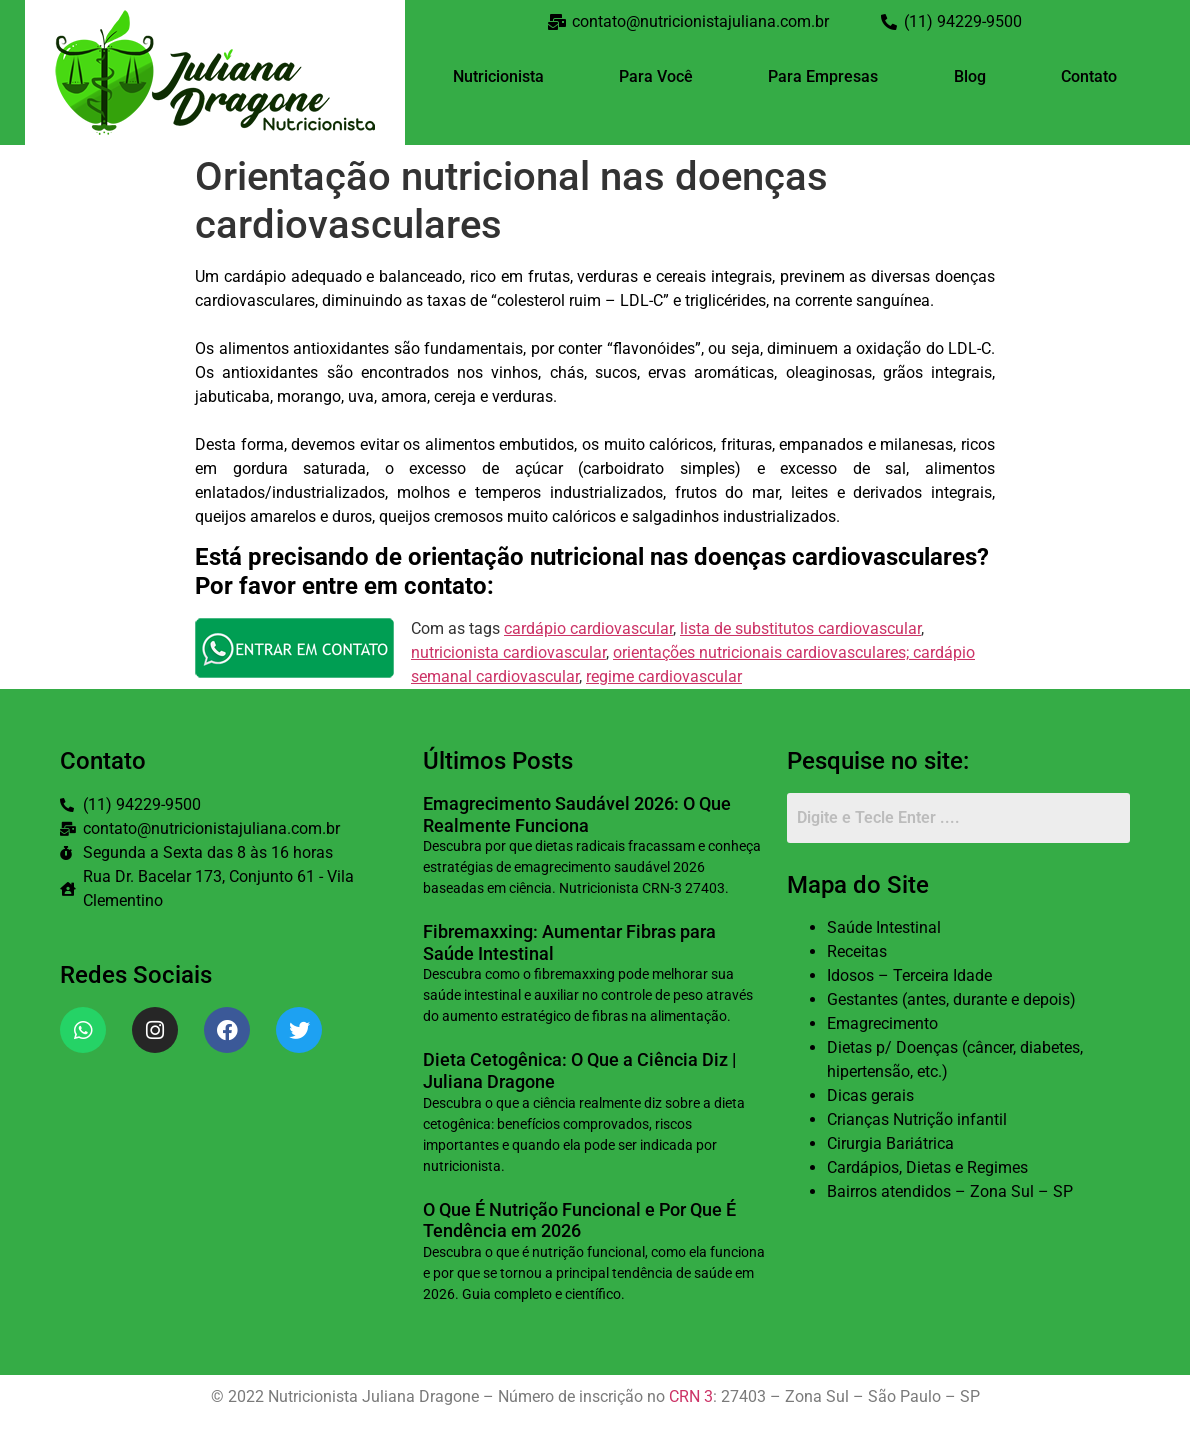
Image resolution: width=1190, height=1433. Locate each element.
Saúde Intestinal (884, 927)
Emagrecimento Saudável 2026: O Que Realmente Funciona (577, 814)
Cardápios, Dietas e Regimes (927, 1167)
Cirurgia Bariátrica (890, 1143)
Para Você (656, 76)
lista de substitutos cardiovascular (800, 628)
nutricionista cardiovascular (508, 652)
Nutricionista (498, 76)
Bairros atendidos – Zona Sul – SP (950, 1191)
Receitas (857, 951)
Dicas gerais (870, 1095)
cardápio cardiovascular (588, 628)
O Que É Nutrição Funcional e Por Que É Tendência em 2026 (579, 1220)
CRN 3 (691, 1396)
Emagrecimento (882, 1023)
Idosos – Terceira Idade (909, 975)
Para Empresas (823, 76)
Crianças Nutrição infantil (917, 1119)
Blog (970, 76)
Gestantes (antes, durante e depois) (951, 999)
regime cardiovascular (664, 676)
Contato (1089, 76)
